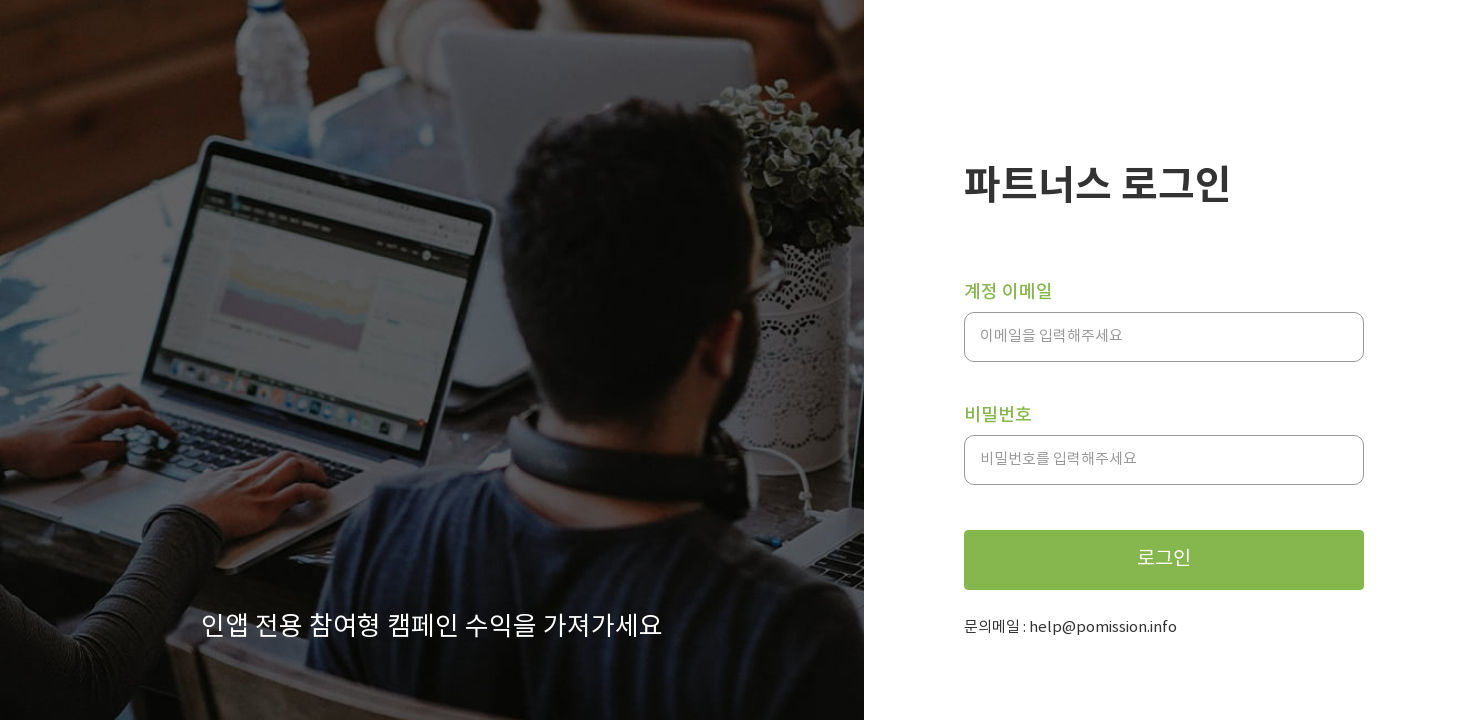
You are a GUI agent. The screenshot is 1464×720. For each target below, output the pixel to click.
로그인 (1164, 559)
